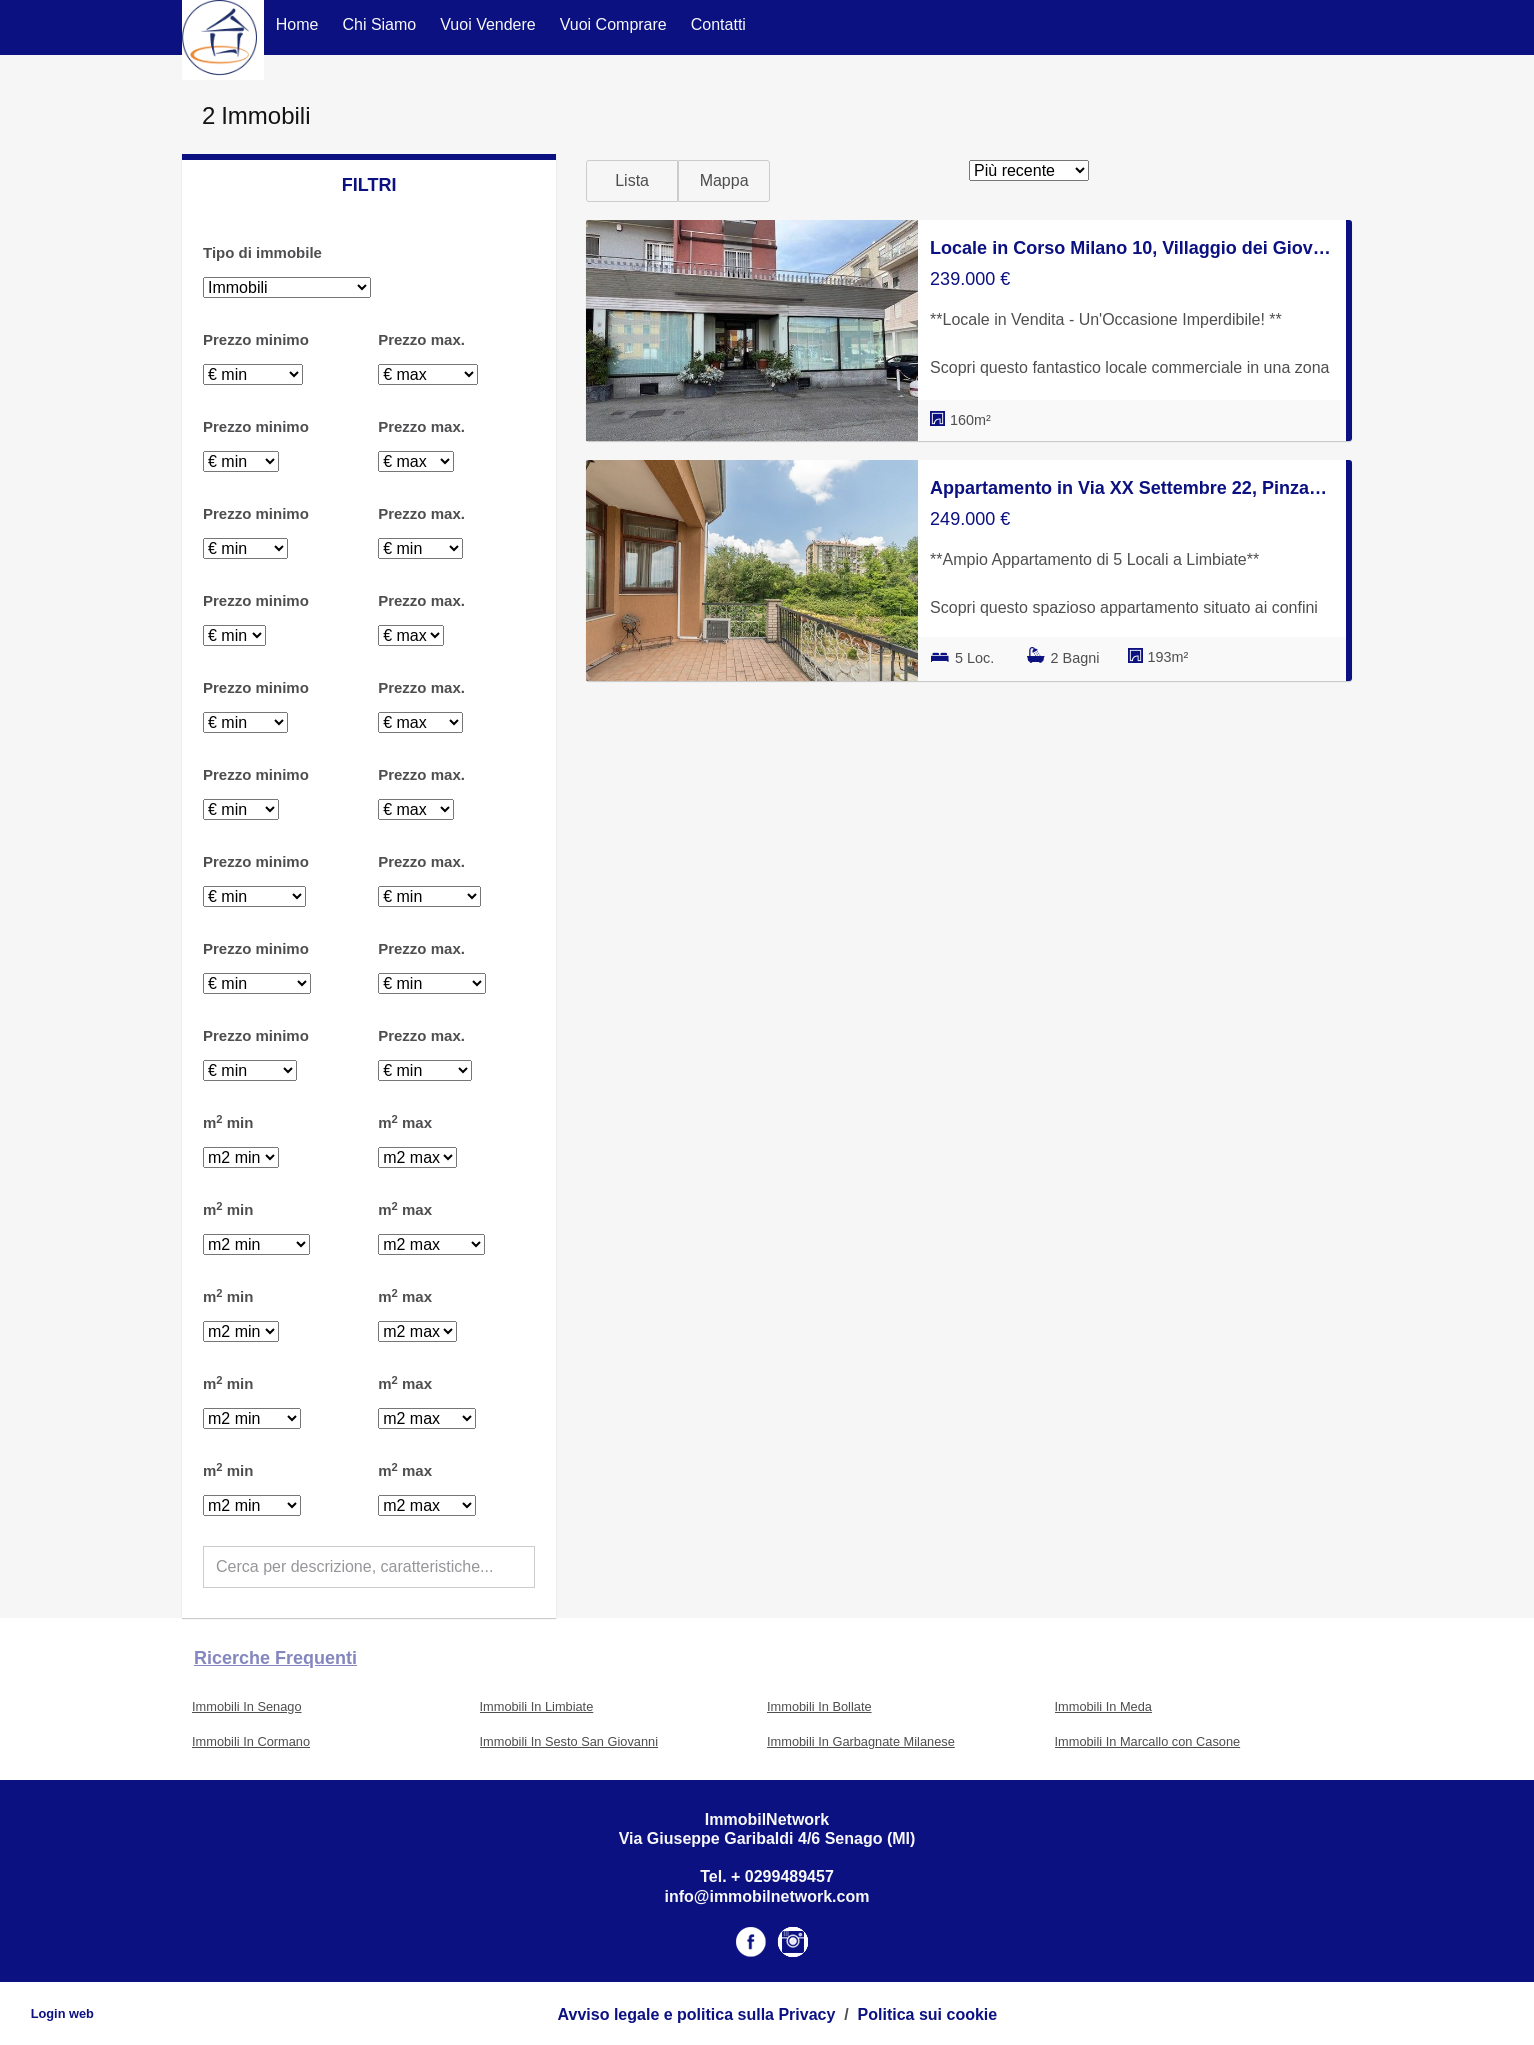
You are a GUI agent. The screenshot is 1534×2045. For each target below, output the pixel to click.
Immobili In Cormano (251, 1741)
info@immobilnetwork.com (767, 1896)
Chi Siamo (379, 24)
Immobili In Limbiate (537, 1706)
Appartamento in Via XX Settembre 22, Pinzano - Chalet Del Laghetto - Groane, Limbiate (1132, 488)
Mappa (724, 180)
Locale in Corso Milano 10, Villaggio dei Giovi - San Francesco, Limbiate (1132, 248)
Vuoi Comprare (613, 24)
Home (297, 24)
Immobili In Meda (1103, 1706)
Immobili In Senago (247, 1706)
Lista (632, 180)
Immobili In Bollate (819, 1706)
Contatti (718, 24)
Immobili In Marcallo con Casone (1148, 1741)
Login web (62, 2013)
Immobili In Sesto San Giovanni (569, 1741)
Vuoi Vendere (487, 24)
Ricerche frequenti (275, 1658)
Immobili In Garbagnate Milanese (861, 1741)
